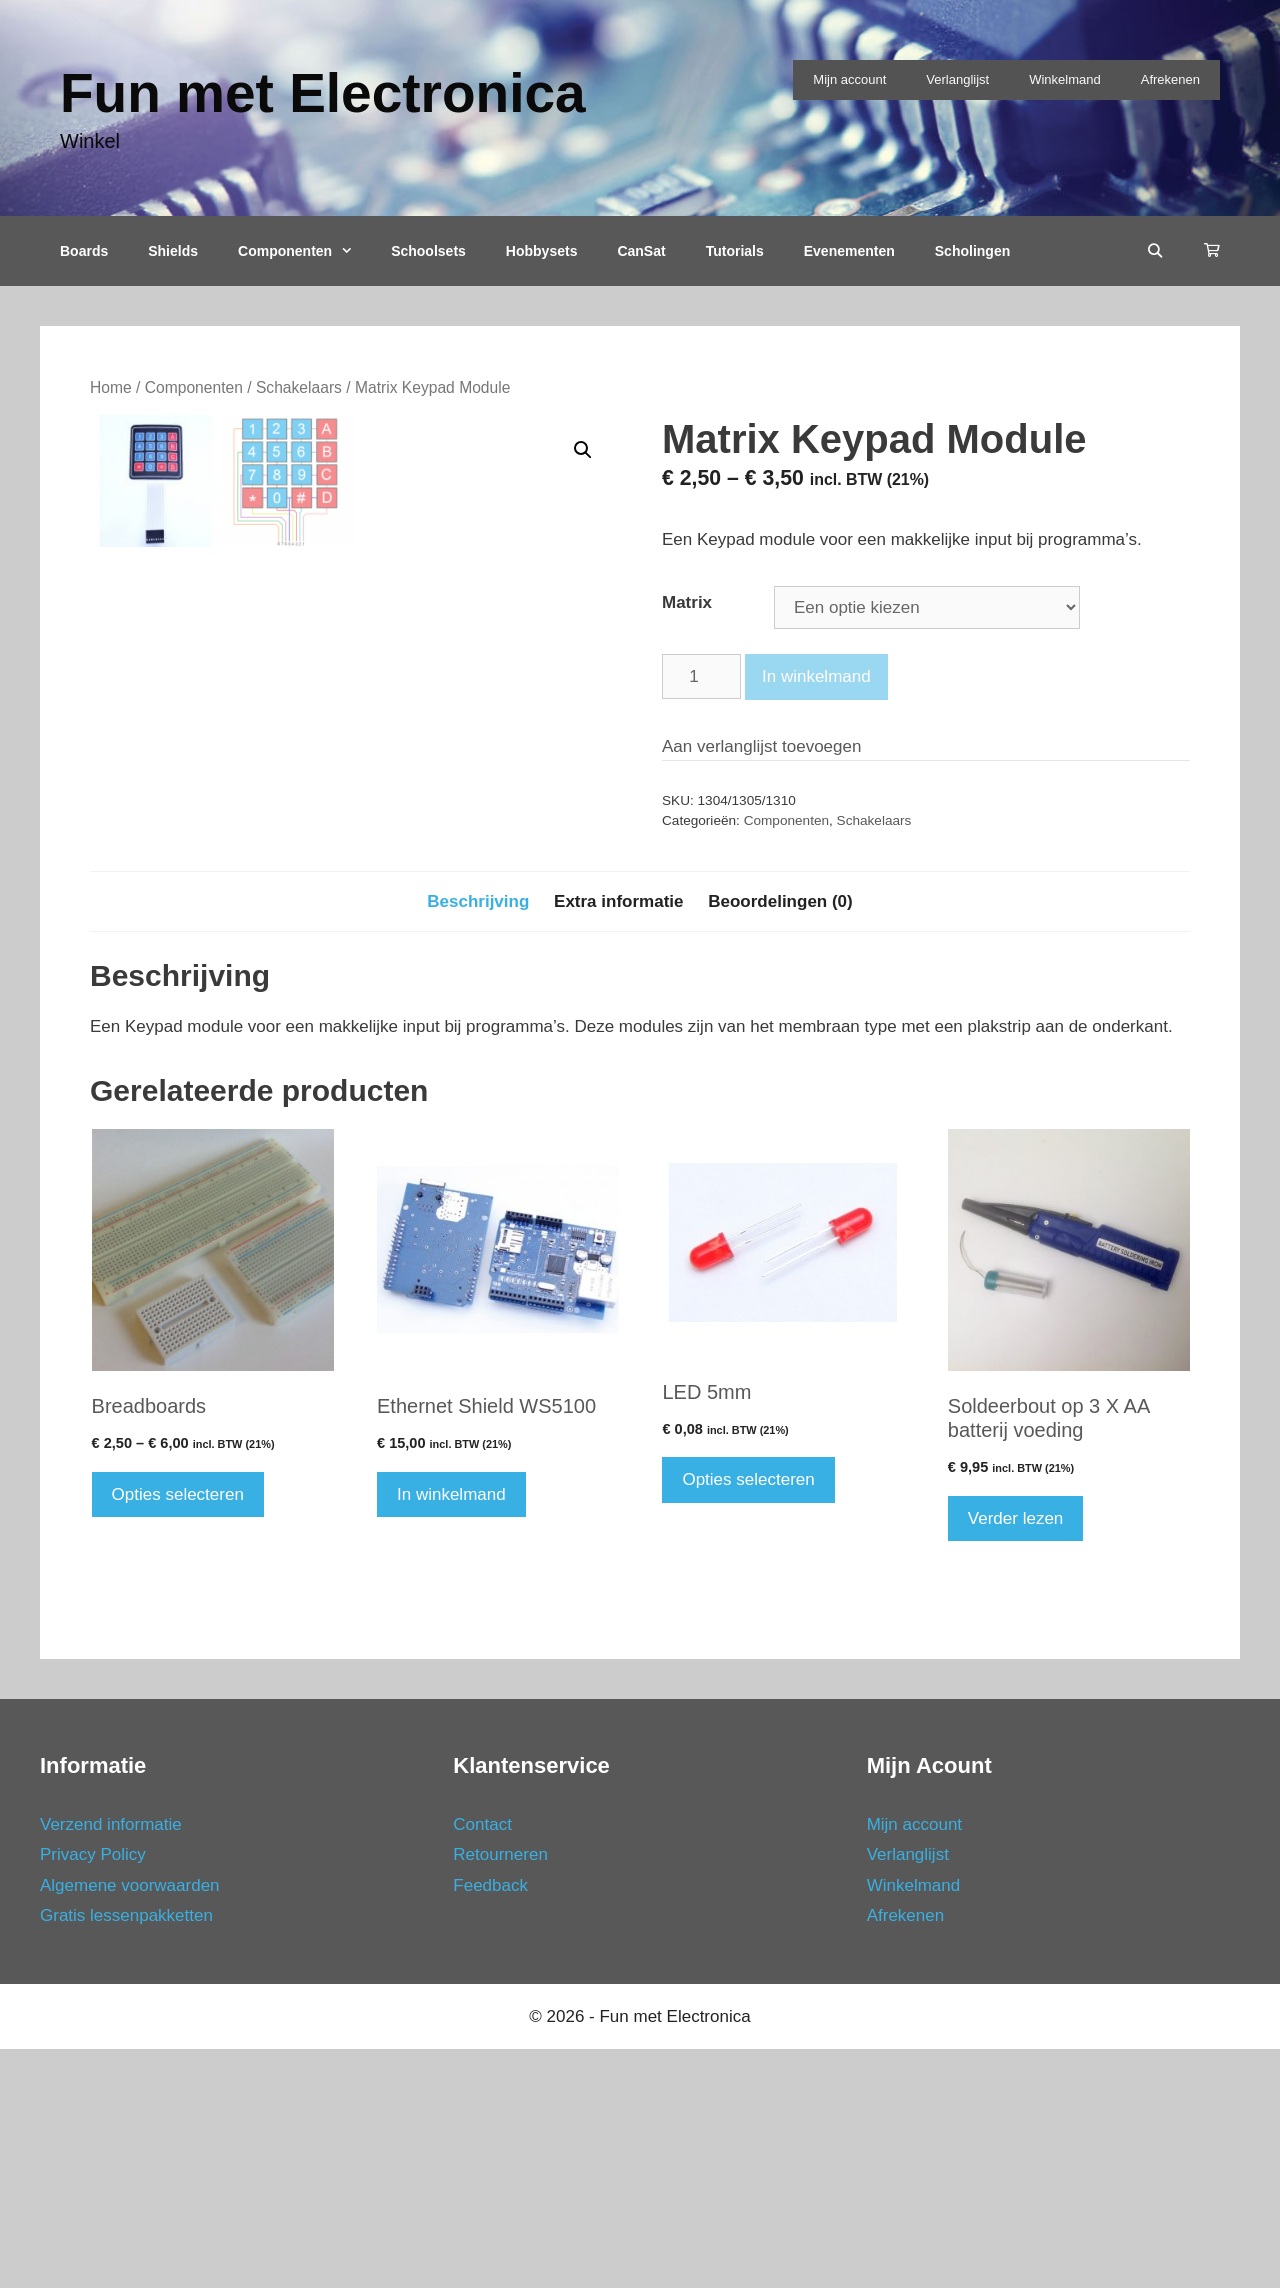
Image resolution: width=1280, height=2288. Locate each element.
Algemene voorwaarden (130, 2123)
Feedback (490, 2123)
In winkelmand (816, 676)
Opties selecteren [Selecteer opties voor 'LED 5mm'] (748, 1718)
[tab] (478, 1140)
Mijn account (849, 79)
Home (111, 387)
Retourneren (500, 2093)
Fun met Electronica (323, 93)
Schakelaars (299, 387)
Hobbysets (542, 251)
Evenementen (849, 251)
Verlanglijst (957, 79)
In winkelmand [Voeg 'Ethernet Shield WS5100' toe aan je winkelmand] (451, 1732)
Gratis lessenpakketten (126, 2154)
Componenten (304, 251)
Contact (482, 2062)
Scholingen (972, 251)
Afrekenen (1170, 79)
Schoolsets (428, 251)
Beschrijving (478, 1139)
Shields (173, 251)
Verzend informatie (111, 2062)
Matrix (687, 602)
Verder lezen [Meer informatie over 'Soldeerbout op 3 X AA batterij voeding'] (1015, 1756)
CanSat (641, 251)
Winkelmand (1065, 79)
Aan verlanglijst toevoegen (761, 746)
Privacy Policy (93, 2093)
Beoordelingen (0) (780, 1139)
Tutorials (735, 251)
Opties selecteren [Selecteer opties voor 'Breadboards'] (178, 1732)
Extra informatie (618, 1139)
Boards (84, 251)
